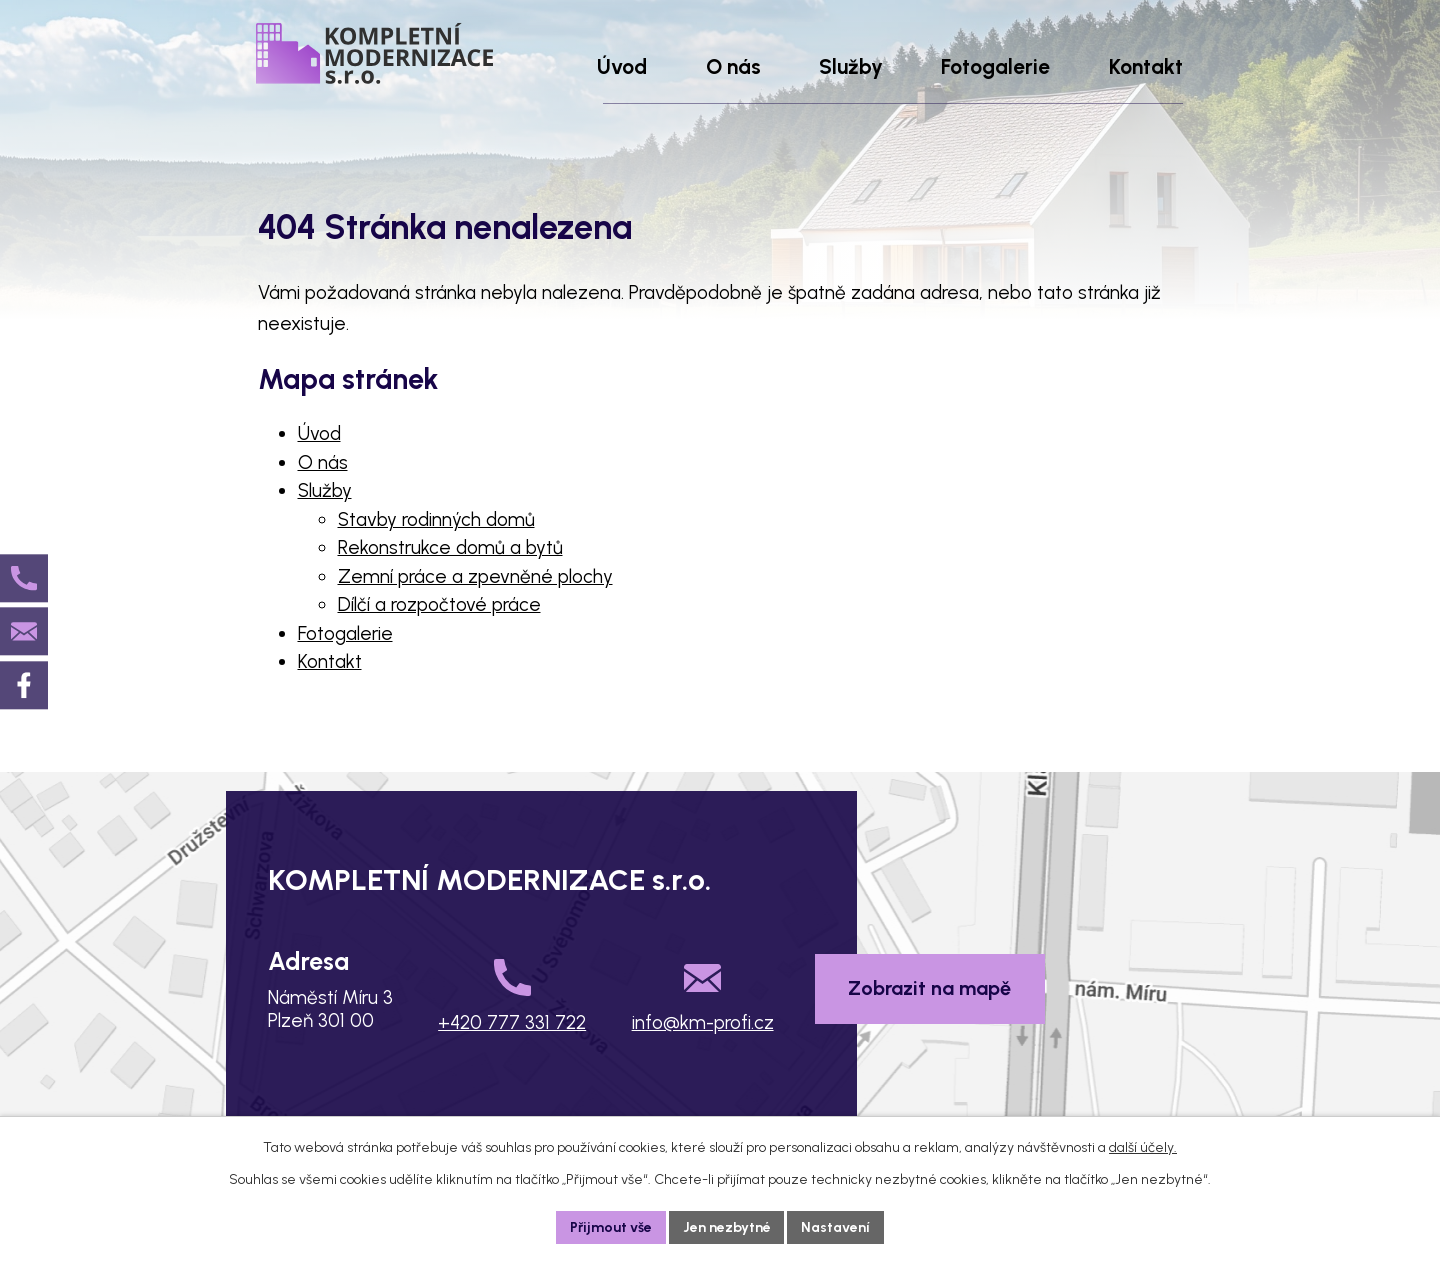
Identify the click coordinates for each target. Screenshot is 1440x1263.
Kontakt (330, 661)
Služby (325, 490)
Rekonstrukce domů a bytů (450, 547)
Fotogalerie (345, 633)
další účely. (1143, 1147)
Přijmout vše (611, 1227)
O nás (323, 462)
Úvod (319, 433)
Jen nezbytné (727, 1227)
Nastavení (836, 1227)
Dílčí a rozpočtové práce (439, 604)
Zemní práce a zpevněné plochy (475, 576)
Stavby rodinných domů (436, 519)
